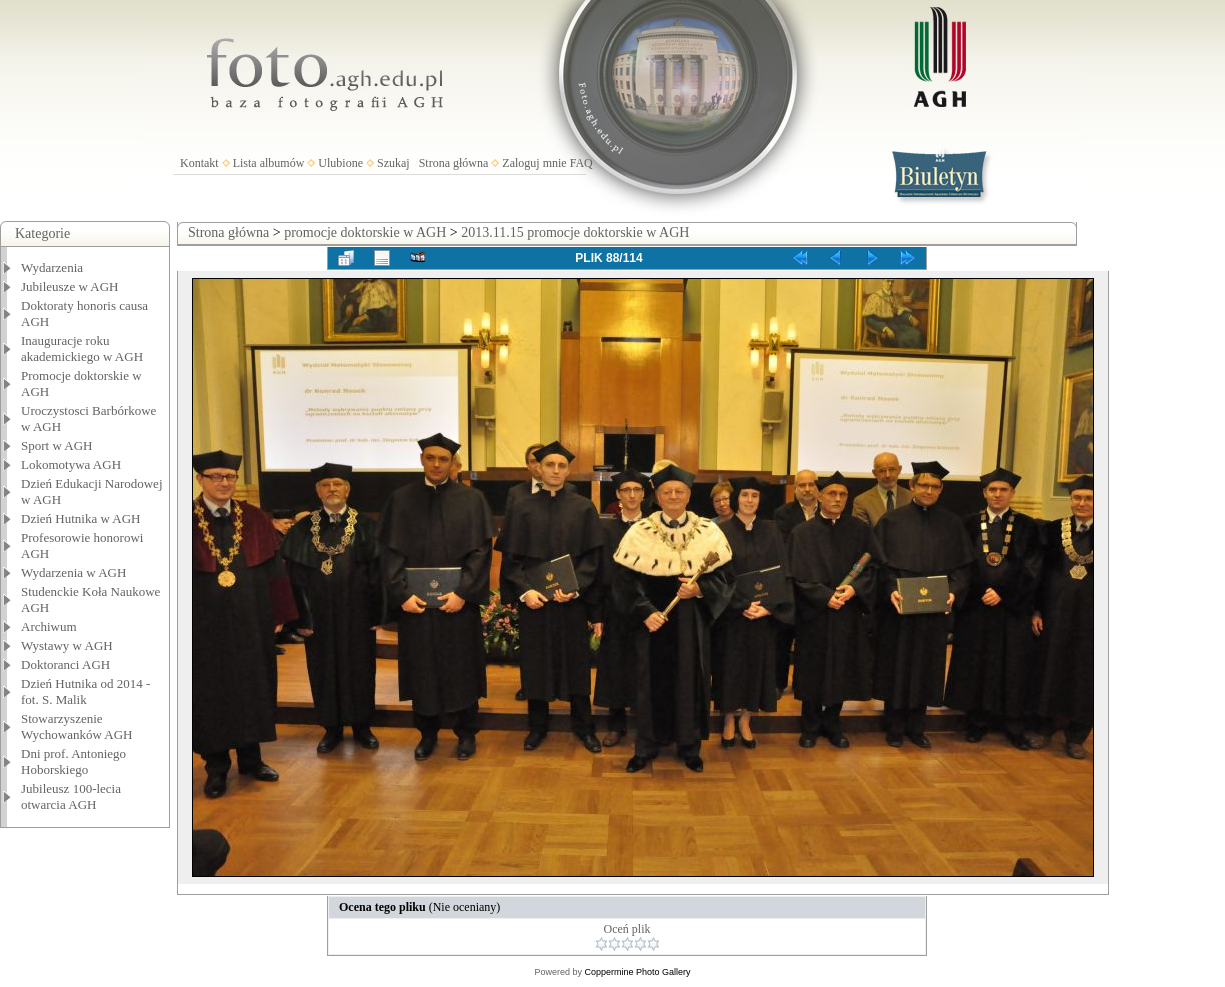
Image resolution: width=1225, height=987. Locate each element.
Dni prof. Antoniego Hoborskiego (73, 761)
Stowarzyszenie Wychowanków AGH (77, 726)
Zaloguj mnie (534, 163)
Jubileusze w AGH (70, 286)
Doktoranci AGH (65, 664)
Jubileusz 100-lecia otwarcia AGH (71, 796)
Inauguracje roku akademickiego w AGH (82, 348)
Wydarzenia (52, 267)
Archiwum (49, 626)
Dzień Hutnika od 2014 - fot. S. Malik (85, 691)
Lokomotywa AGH (71, 464)
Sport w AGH (57, 445)
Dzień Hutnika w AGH (81, 518)
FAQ (581, 163)
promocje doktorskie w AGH (365, 232)
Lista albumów (269, 163)
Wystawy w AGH (67, 645)
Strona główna (454, 163)
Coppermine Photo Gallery (637, 972)
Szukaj (393, 163)
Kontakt (199, 163)
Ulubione (340, 163)
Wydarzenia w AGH (73, 572)
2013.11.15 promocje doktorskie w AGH (575, 232)
